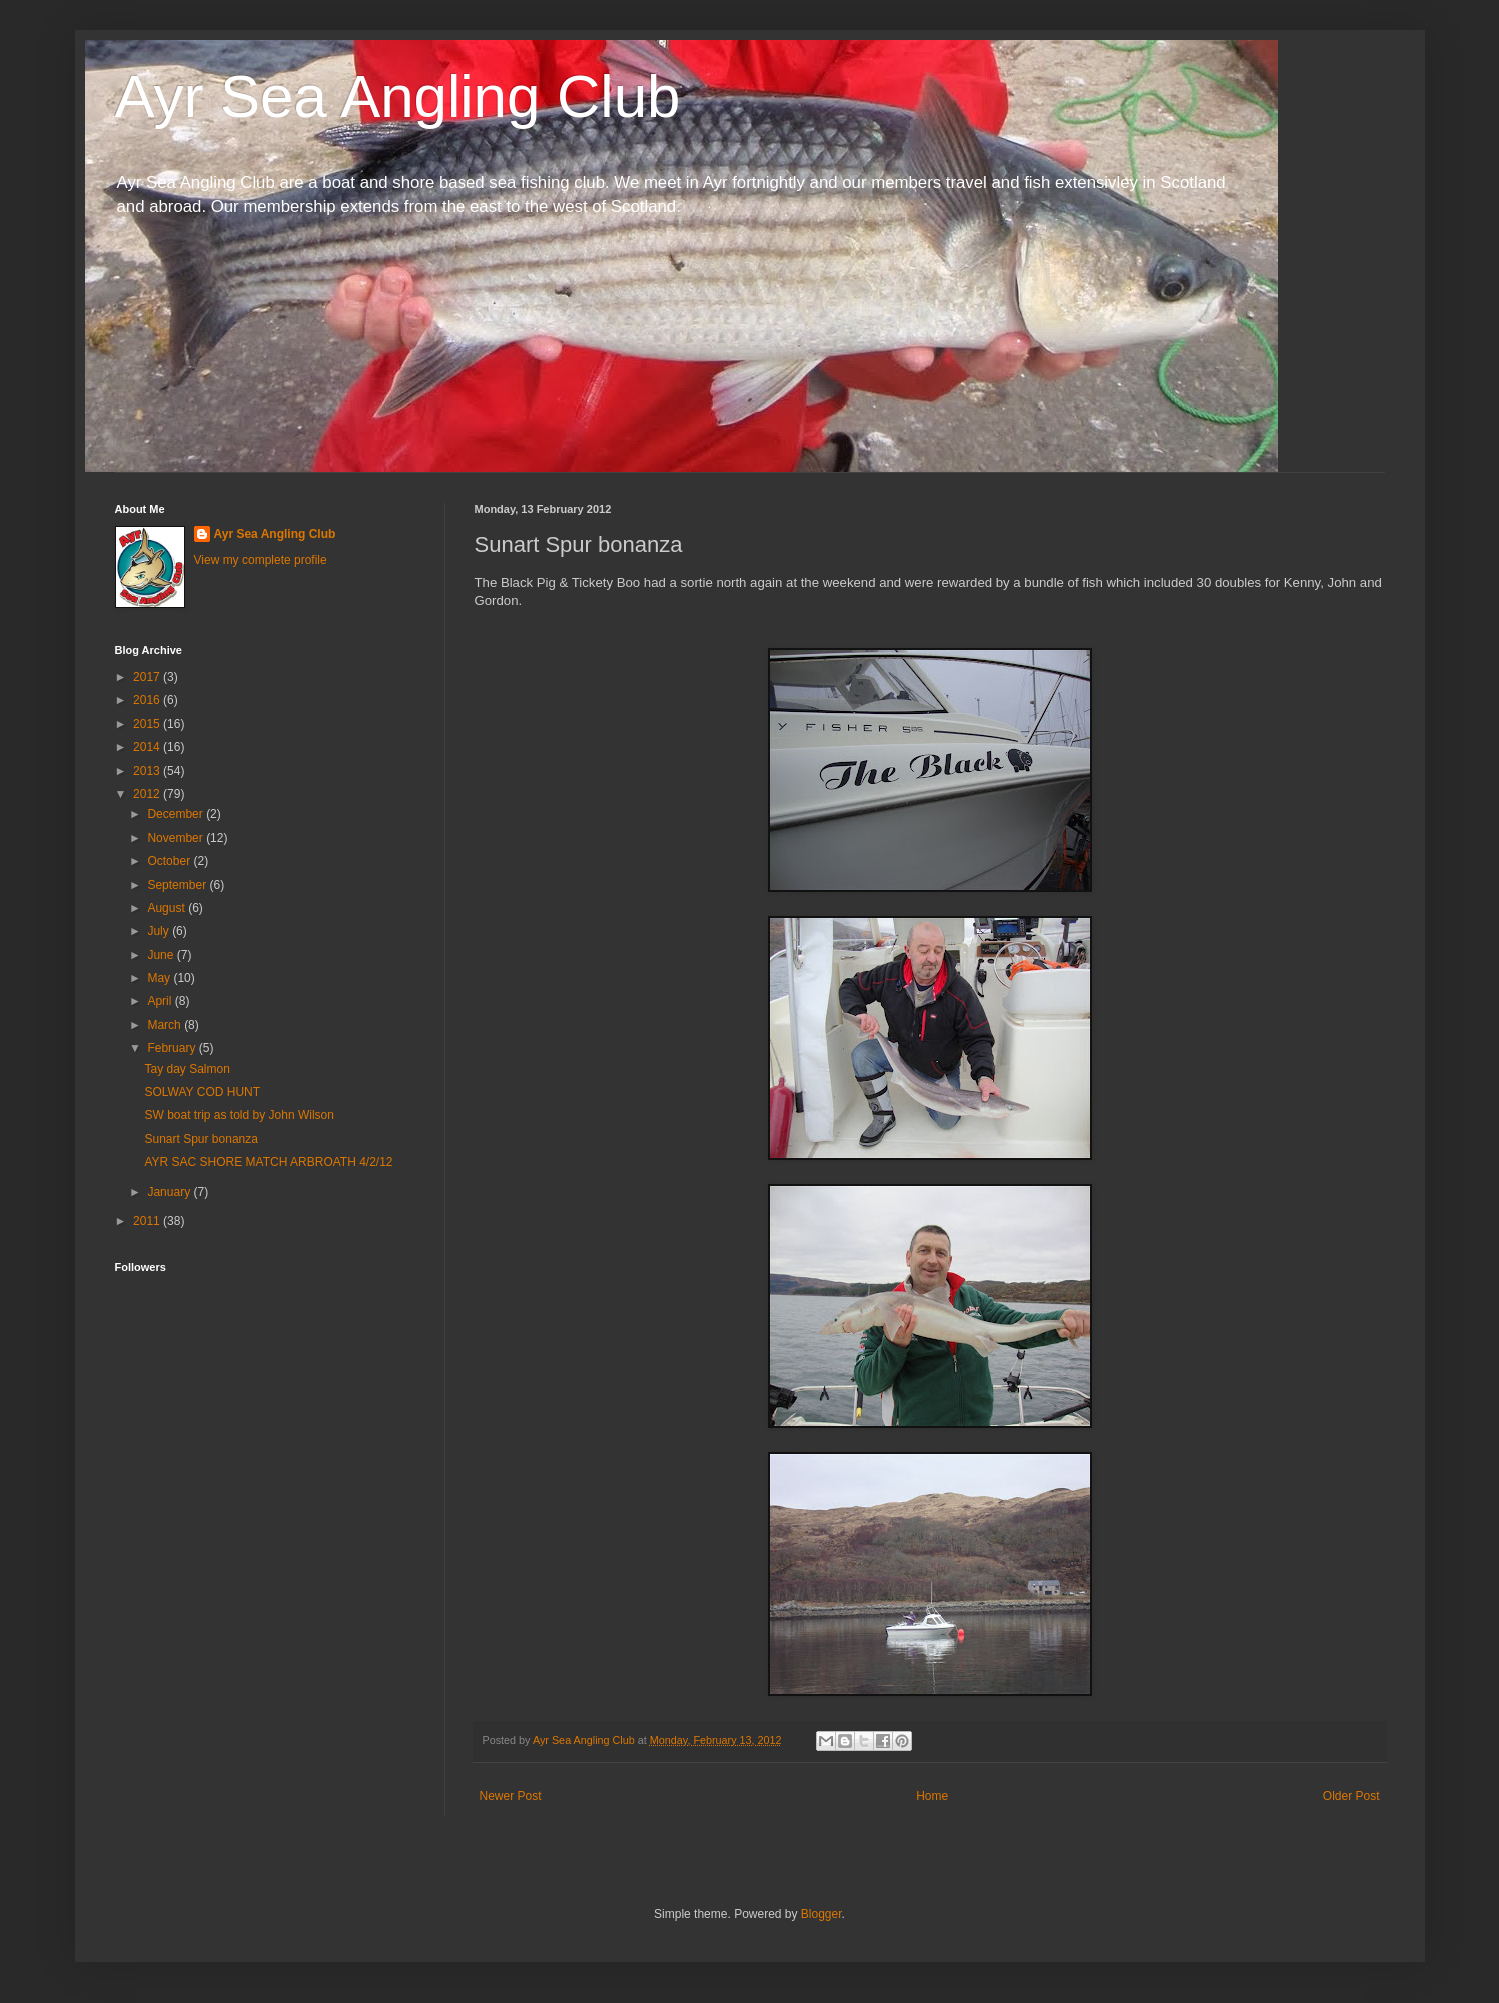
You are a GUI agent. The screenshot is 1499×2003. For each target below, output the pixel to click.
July (159, 931)
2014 (148, 747)
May (160, 978)
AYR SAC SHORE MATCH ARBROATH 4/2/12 (268, 1162)
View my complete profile (260, 560)
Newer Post (511, 1796)
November (176, 838)
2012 (148, 794)
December (176, 814)
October (170, 861)
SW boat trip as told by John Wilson (238, 1115)
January (170, 1192)
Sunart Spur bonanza (200, 1139)
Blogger (821, 1914)
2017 (148, 677)
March (165, 1025)
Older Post (1351, 1796)
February (172, 1048)
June (161, 955)
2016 (148, 700)
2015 (148, 724)
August (167, 908)
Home (932, 1796)
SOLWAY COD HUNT (202, 1092)
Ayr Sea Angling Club (398, 96)
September (178, 885)
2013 (148, 771)
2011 (148, 1221)
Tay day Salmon (186, 1069)
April (160, 1001)
